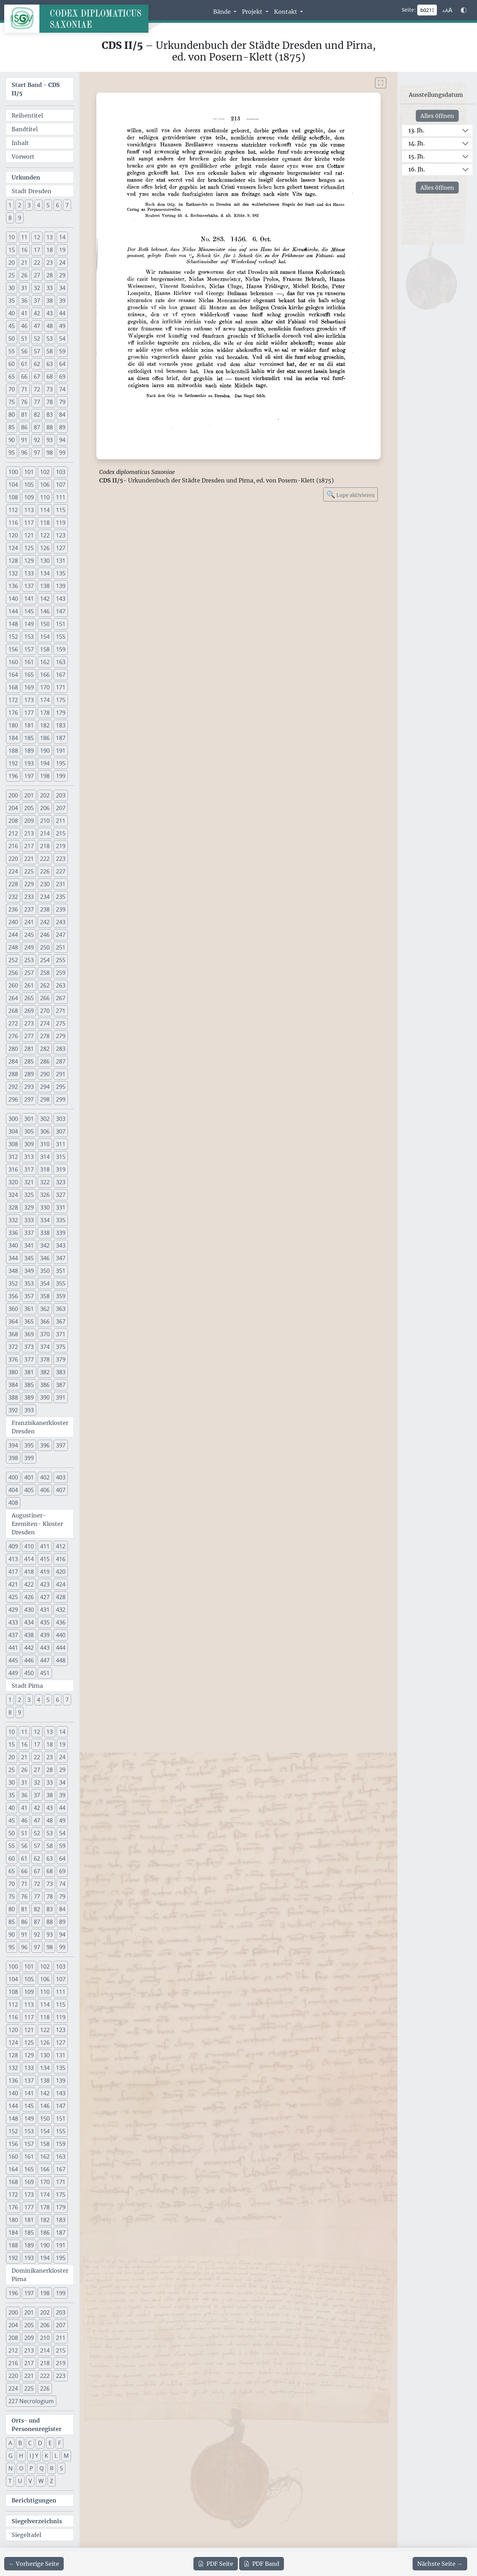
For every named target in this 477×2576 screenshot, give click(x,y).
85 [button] (11, 427)
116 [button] (13, 522)
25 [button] (11, 275)
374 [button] (45, 1347)
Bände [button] (222, 11)
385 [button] (29, 1385)
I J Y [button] (34, 2456)
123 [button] (60, 535)
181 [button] (29, 725)
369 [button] (29, 1334)
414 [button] (29, 1559)
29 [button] (62, 275)
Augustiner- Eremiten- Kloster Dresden (37, 1524)
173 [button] (29, 700)
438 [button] (29, 1635)
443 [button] (45, 1648)
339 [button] (60, 1233)
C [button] (30, 2443)
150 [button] (45, 624)
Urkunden (26, 177)
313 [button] (29, 1157)
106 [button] (45, 484)
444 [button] (60, 1648)
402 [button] (45, 1477)
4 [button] (38, 205)
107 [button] (60, 484)
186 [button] (45, 738)
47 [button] (37, 326)
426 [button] (29, 1597)
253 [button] (29, 960)
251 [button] (60, 947)
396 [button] (45, 1445)
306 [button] (45, 1131)
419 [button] (45, 1572)
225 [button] (29, 871)
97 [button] (37, 452)
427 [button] (45, 1597)
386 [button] (45, 1385)
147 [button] (60, 611)
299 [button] (60, 1099)
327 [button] (60, 1195)
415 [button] (45, 1559)
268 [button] (13, 1011)
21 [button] (24, 262)
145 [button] (29, 611)
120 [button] (13, 535)
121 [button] (29, 535)
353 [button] (29, 1283)
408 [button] (13, 1503)
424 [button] (60, 1584)
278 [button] (45, 1036)
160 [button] (13, 662)
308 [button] (13, 1144)
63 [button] (49, 364)
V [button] (30, 2481)
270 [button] (45, 1011)
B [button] (20, 2443)
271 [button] (60, 1011)
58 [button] (49, 351)
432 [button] (60, 1610)
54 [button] (62, 338)
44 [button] (62, 313)
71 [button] (24, 389)
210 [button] (45, 821)
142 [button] (45, 598)
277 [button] (29, 1036)
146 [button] (45, 611)
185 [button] (29, 738)
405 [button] (29, 1490)
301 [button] (29, 1119)
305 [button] (29, 1131)
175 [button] (60, 700)
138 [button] (45, 586)
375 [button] (60, 1347)
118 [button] (45, 522)
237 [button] (29, 909)
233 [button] (29, 897)
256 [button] (13, 973)
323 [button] (60, 1182)
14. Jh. (416, 143)
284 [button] (13, 1061)
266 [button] (45, 998)
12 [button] (37, 237)
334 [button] (45, 1220)
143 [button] (60, 598)
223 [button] (60, 859)
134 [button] (45, 573)
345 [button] (29, 1258)
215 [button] (60, 833)
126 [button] (45, 548)
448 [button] (60, 1660)
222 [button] (45, 859)
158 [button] (45, 649)
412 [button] (60, 1546)
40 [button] (11, 313)
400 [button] (13, 1477)
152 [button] (13, 636)
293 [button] (29, 1087)
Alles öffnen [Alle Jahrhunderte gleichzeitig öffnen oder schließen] (437, 115)
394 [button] (13, 1445)
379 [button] (60, 1359)
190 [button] (45, 751)
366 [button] (45, 1321)
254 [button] (45, 960)
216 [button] (13, 846)
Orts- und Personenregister (37, 2424)
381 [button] (29, 1372)
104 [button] (13, 484)
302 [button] (45, 1119)
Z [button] (51, 2481)
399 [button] (29, 1458)
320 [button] (13, 1182)
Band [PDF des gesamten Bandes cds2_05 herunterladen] (261, 2563)
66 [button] (24, 376)
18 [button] (49, 250)
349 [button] (29, 1271)
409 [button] (13, 1546)
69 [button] (62, 376)
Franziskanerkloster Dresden (40, 1427)
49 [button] (62, 326)
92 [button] (37, 440)
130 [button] (45, 560)
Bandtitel (25, 129)
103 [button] (60, 472)
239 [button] (60, 909)
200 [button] (13, 795)
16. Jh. (416, 169)
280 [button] (13, 1049)
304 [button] (13, 1131)
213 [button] (29, 833)
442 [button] (29, 1648)
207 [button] (60, 808)
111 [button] (60, 497)
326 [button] (45, 1195)
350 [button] (45, 1271)
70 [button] (11, 389)
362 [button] (45, 1309)
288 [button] (13, 1074)
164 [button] (13, 674)
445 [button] (13, 1660)
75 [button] (11, 402)
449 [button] (13, 1673)
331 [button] (60, 1207)
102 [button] (45, 472)
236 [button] (13, 909)
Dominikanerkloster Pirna (40, 2275)
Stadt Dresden (31, 191)
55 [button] (11, 351)
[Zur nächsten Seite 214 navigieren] (440, 2563)
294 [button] (45, 1087)
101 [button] (29, 472)
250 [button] (45, 947)
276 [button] (13, 1036)
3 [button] (29, 205)
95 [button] (11, 452)
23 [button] (49, 262)
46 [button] (24, 326)
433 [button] (13, 1622)
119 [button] (60, 522)
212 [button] (13, 833)
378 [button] (45, 1359)
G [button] (10, 2456)
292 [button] (13, 1087)
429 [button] (13, 1610)
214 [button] (45, 833)
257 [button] (29, 973)
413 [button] (13, 1559)
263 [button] (60, 985)
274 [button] (45, 1023)
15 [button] (11, 250)
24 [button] (62, 262)
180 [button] (13, 725)
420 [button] (60, 1572)
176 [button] (13, 712)
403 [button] (60, 1477)
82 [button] (37, 414)
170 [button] (45, 687)
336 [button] (13, 1233)
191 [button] (60, 751)
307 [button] (60, 1131)
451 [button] (45, 1673)
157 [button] (29, 649)
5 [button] (48, 205)
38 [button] (49, 300)
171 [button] (60, 687)
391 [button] (60, 1397)
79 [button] (62, 402)
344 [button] (13, 1258)
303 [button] (60, 1119)
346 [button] (45, 1258)
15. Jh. (416, 156)
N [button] (10, 2468)
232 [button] (13, 897)
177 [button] (29, 712)
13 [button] (49, 237)
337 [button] (29, 1233)
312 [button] (13, 1157)
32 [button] (37, 288)
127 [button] (60, 548)
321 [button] (29, 1182)
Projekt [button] (253, 11)
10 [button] (11, 237)
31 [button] (24, 288)
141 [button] (29, 598)
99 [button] (62, 452)
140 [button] (13, 598)
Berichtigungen (34, 2500)
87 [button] (37, 427)
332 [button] (13, 1220)
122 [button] (45, 535)
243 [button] (60, 922)
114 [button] (45, 510)
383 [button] (60, 1372)
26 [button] (24, 275)
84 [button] (62, 414)
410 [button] (29, 1546)
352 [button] (13, 1283)
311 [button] (60, 1144)
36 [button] (24, 300)
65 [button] (11, 376)
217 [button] (29, 846)
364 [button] (13, 1321)
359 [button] (60, 1296)
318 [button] (45, 1169)
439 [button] (45, 1635)
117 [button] (29, 522)
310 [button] (45, 1144)
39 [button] (62, 300)
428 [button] (60, 1597)
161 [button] (29, 662)
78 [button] (49, 402)
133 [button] (29, 573)
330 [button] (45, 1207)
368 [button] (13, 1334)
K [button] (46, 2456)
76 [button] (24, 402)
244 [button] (13, 935)
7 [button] (67, 205)
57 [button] (37, 351)
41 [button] (24, 313)
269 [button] (29, 1011)
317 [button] (29, 1169)
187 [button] (60, 738)
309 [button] (29, 1144)
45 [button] (11, 326)
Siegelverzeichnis (37, 2521)
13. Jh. (416, 130)
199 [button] (60, 776)
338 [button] (45, 1233)
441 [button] (13, 1648)
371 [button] (60, 1334)
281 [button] (29, 1049)
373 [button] (29, 1347)
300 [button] (13, 1119)
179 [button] (60, 712)
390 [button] (45, 1397)
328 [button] (13, 1207)
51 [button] (24, 338)
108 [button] (13, 497)
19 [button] (62, 250)
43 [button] (49, 313)
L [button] (56, 2456)
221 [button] (29, 859)
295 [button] (60, 1087)
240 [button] (13, 922)
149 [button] (29, 624)
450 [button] (29, 1673)
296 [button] (13, 1099)
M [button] (66, 2456)
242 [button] (45, 922)
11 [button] (24, 237)
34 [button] (62, 288)
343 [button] (60, 1245)
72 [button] (37, 389)
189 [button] (29, 751)
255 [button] (60, 960)
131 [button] (60, 560)
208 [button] (13, 821)
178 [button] (45, 712)
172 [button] (13, 700)
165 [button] (29, 674)
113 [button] (29, 510)
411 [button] (45, 1546)
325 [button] (29, 1195)
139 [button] (60, 586)
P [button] (31, 2468)
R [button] (51, 2468)
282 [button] (45, 1049)
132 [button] (13, 573)
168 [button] (13, 687)
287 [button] (60, 1061)
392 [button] (13, 1410)
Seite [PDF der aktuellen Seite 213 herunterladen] (215, 2563)
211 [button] (60, 821)
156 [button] (13, 649)
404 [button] (13, 1490)
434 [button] (29, 1622)
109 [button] (29, 497)
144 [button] (13, 611)
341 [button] (29, 1245)
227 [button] (60, 871)
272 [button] (13, 1023)
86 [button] (24, 427)
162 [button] (45, 662)
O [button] (21, 2468)
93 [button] (49, 440)
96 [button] (24, 452)
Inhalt (20, 142)
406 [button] (45, 1490)
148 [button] (13, 624)
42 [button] (37, 313)
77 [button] (37, 402)
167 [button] (60, 674)
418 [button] (29, 1572)
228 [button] (13, 884)
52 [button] (37, 338)
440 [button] (60, 1635)
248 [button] (13, 947)
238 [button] (45, 909)
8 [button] (10, 218)
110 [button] (45, 497)
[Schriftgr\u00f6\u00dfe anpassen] (447, 10)
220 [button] (13, 859)
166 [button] (45, 674)
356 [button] (13, 1296)
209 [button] (29, 821)
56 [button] (24, 351)
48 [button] (49, 326)
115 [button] (60, 510)
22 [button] (37, 262)
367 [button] (60, 1321)
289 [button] (29, 1074)
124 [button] (13, 548)
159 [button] (60, 649)
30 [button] (11, 288)
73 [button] (49, 389)
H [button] (21, 2456)
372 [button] (13, 1347)
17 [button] (37, 250)
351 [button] (60, 1271)
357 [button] (29, 1296)
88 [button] (49, 427)
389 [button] (29, 1397)
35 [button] (11, 300)
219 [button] (60, 846)
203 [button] (60, 795)
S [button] (61, 2468)
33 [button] (49, 288)
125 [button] (29, 548)
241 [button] (29, 922)
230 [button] (45, 884)
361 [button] (29, 1309)
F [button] (59, 2443)
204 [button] (13, 808)
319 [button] (60, 1169)
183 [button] (60, 725)
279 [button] (60, 1036)
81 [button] (24, 414)
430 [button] (29, 1610)
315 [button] (60, 1157)
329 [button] (29, 1207)
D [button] (40, 2443)
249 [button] (29, 947)
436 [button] (60, 1622)
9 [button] (19, 218)
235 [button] (60, 897)
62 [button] (37, 364)
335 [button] (60, 1220)
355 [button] (60, 1283)
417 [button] (13, 1572)
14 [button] (62, 237)
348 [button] (13, 1271)
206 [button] (45, 808)
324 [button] (13, 1195)
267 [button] (60, 998)
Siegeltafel (26, 2534)
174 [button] (45, 700)
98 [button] (49, 452)
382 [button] (45, 1372)
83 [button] (49, 414)
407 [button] (60, 1490)
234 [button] (45, 897)
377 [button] (29, 1359)
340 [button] (13, 1245)
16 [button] (24, 250)
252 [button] (13, 960)
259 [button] (60, 973)
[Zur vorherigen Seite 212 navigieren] (34, 2563)
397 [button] (60, 1445)
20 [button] (11, 262)
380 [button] (13, 1372)
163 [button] (60, 662)
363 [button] (60, 1309)
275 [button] (60, 1023)
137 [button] (29, 586)
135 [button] (60, 573)
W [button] (41, 2481)
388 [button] (13, 1397)
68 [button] (49, 376)
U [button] (20, 2481)
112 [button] (13, 510)
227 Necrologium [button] (31, 2401)
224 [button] (13, 871)
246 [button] (45, 935)
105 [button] (29, 484)
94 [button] (62, 440)
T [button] (10, 2481)
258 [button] (45, 973)
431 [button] (45, 1610)
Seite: (409, 10)
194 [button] (45, 763)
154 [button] (45, 636)
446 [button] (29, 1660)
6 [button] (57, 205)
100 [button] (13, 472)
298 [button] (45, 1099)
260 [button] (13, 985)
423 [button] (45, 1584)
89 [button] (62, 427)
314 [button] (45, 1157)
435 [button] (45, 1622)
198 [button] (45, 776)
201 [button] (29, 795)
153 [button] (29, 636)
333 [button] (29, 1220)
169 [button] (29, 687)
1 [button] (10, 205)
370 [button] (45, 1334)
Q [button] (41, 2468)
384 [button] (13, 1385)
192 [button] (13, 763)
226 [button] (45, 871)
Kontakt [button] (286, 11)
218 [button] (45, 846)
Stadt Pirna (27, 1685)
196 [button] (13, 776)
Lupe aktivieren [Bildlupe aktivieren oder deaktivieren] (350, 494)
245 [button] (29, 935)
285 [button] (29, 1061)
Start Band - (36, 89)
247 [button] (60, 935)
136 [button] (13, 586)
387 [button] (60, 1385)
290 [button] (45, 1074)
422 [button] (29, 1584)
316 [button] (13, 1169)
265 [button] (29, 998)
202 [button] (45, 795)
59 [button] (62, 351)
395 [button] (29, 1445)
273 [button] (29, 1023)
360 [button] (13, 1309)
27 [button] (37, 275)
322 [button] (45, 1182)
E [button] (50, 2443)
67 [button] (37, 376)
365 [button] (29, 1321)
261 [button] (29, 985)
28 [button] (49, 275)
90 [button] (11, 440)
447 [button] (45, 1660)
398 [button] (13, 1458)
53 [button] (49, 338)
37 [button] (37, 300)
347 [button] (60, 1258)
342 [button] (45, 1245)
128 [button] (13, 560)
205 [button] (29, 808)
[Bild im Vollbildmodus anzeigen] (380, 82)
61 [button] (24, 364)
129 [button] (29, 560)
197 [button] (29, 776)
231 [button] (60, 884)
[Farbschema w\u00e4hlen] (463, 10)
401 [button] (29, 1477)
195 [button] (60, 763)
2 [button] (19, 205)
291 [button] (60, 1074)
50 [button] (11, 338)
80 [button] (11, 414)
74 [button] (62, 389)
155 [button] (60, 636)
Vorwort (23, 156)
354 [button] (45, 1283)
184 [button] (13, 738)
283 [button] (60, 1049)
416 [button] (60, 1559)
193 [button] (29, 763)
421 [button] (13, 1584)
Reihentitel (27, 115)
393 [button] (29, 1410)
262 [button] (45, 985)
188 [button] (13, 751)
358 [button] (45, 1296)
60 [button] (11, 364)
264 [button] (13, 998)
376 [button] (13, 1359)
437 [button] (13, 1635)
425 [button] (13, 1597)
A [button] (10, 2443)
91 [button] (24, 440)
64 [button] (62, 364)
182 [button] (45, 725)
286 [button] (45, 1061)
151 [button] (60, 624)
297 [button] (29, 1099)
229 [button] (29, 884)
